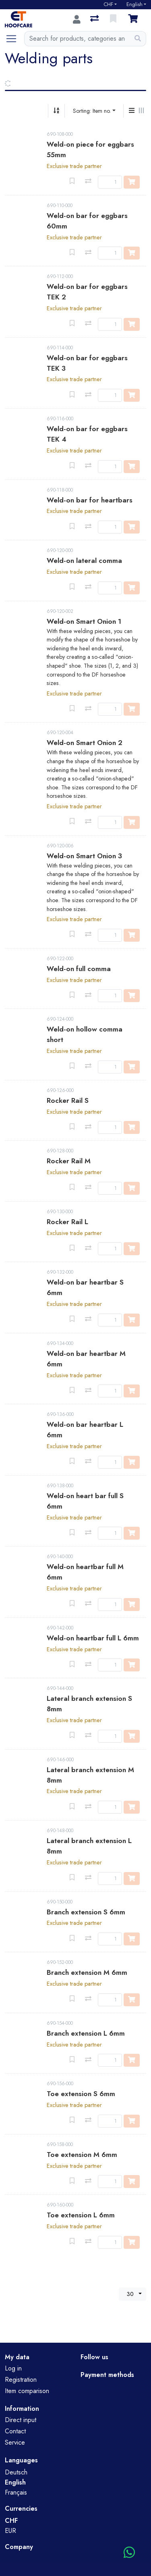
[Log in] (76, 19)
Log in (13, 2368)
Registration (21, 2379)
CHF (108, 4)
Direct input (20, 2419)
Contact (15, 2431)
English (134, 4)
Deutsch (16, 2472)
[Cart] (134, 19)
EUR (10, 2530)
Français (16, 2492)
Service (15, 2442)
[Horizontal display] (141, 111)
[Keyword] (77, 38)
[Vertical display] (132, 111)
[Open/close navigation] (14, 38)
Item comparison (27, 2390)
